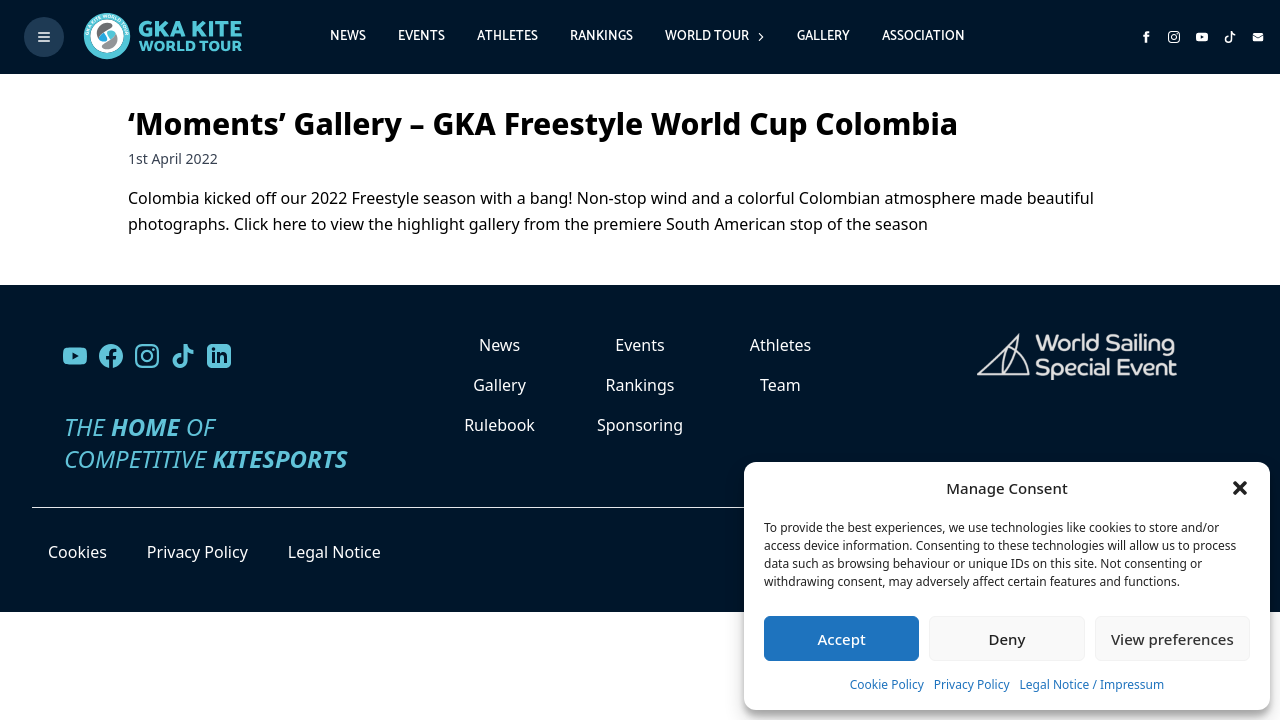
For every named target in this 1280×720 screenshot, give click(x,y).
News (348, 36)
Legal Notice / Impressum (1092, 684)
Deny (1007, 639)
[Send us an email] (1258, 37)
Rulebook (499, 425)
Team (780, 385)
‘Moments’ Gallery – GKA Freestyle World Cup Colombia (543, 123)
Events (421, 36)
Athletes (507, 36)
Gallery (823, 36)
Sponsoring (640, 425)
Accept (842, 639)
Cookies (77, 552)
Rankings (601, 36)
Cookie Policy (887, 684)
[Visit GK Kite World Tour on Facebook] (1146, 37)
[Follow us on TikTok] (183, 356)
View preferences (1172, 639)
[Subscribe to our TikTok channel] (1230, 37)
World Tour (715, 36)
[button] (1240, 488)
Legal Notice (334, 552)
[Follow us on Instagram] (1174, 37)
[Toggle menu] (44, 37)
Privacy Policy (972, 684)
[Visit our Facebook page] (111, 356)
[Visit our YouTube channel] (75, 356)
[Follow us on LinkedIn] (219, 356)
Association (923, 36)
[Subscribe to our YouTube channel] (1202, 37)
